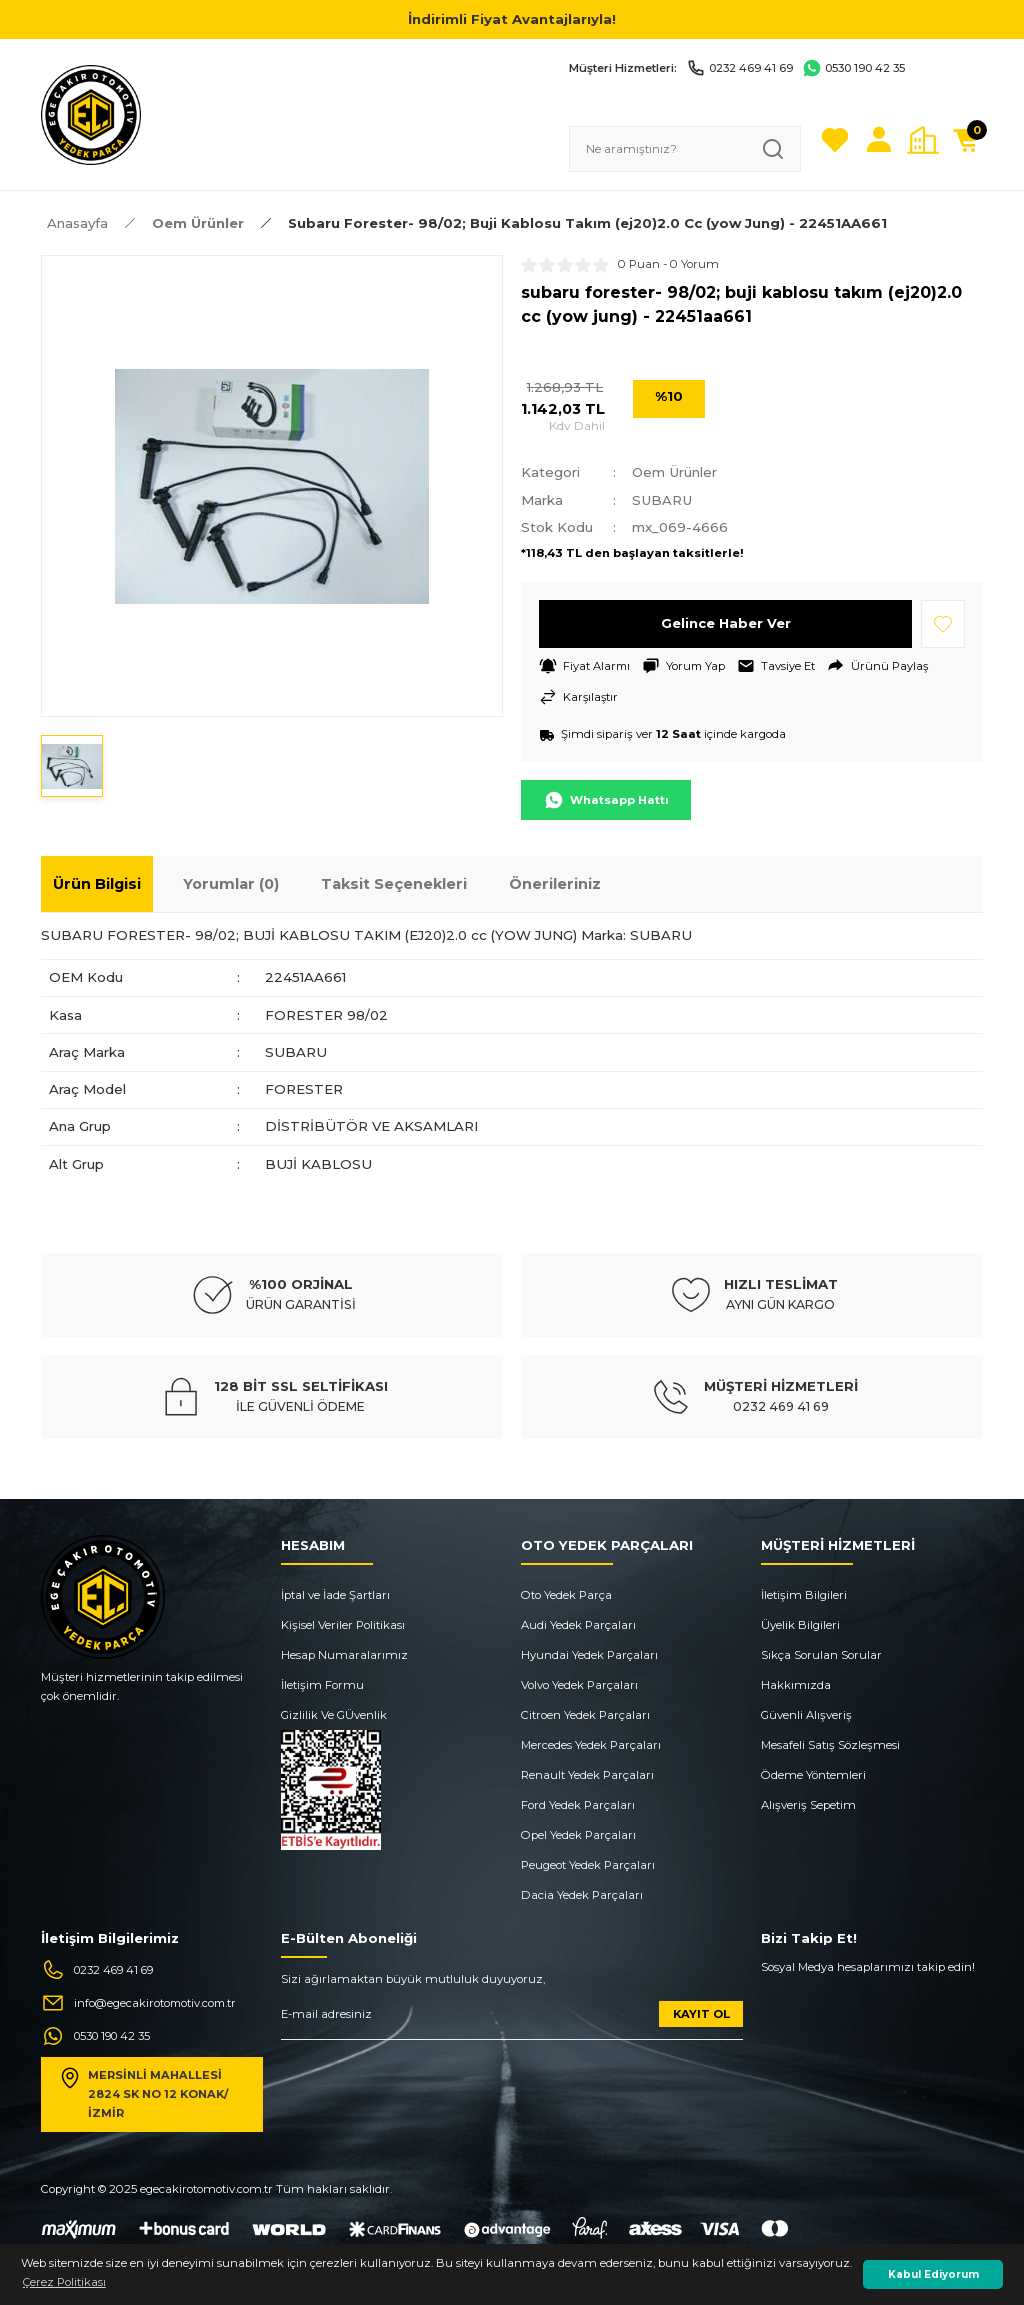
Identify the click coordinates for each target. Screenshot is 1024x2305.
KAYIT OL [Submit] (701, 2014)
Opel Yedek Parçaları (578, 1835)
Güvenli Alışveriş (806, 1715)
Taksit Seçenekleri (394, 885)
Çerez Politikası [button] (64, 2282)
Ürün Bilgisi (97, 885)
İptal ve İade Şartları (335, 1595)
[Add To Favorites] (943, 624)
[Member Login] (879, 140)
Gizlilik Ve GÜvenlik (334, 1715)
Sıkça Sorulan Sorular (821, 1655)
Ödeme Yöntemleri (813, 1775)
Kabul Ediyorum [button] (933, 2274)
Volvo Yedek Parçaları (579, 1685)
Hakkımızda (796, 1685)
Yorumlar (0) (231, 885)
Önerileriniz (555, 885)
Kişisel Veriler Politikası (343, 1625)
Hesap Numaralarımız (344, 1655)
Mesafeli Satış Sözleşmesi (830, 1745)
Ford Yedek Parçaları (578, 1805)
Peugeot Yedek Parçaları (588, 1865)
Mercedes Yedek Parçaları (591, 1745)
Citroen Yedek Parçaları (585, 1715)
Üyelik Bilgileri (800, 1625)
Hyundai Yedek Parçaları (589, 1655)
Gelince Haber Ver (726, 623)
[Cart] (967, 140)
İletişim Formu (322, 1685)
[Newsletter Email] (512, 2021)
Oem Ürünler (675, 472)
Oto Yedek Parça (566, 1595)
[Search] (685, 149)
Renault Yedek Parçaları (587, 1775)
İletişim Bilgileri (804, 1595)
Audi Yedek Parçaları (578, 1625)
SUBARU (663, 500)
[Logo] (91, 114)
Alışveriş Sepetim (808, 1805)
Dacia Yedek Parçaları (582, 1895)
